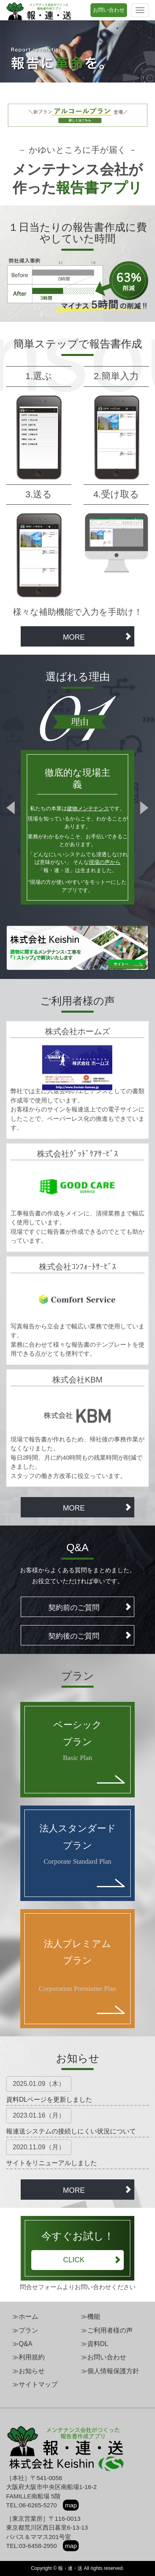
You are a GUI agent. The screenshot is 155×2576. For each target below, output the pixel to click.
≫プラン (25, 2330)
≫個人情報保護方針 (110, 2371)
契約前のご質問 (89, 1607)
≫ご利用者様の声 (107, 2330)
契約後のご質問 (89, 1635)
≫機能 (90, 2316)
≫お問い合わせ (103, 2357)
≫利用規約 (28, 2357)
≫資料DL (94, 2343)
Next (142, 808)
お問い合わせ (109, 10)
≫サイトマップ (35, 2384)
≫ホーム (25, 2316)
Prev (13, 808)
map (71, 2505)
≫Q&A (22, 2343)
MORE (97, 636)
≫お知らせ (28, 2371)
